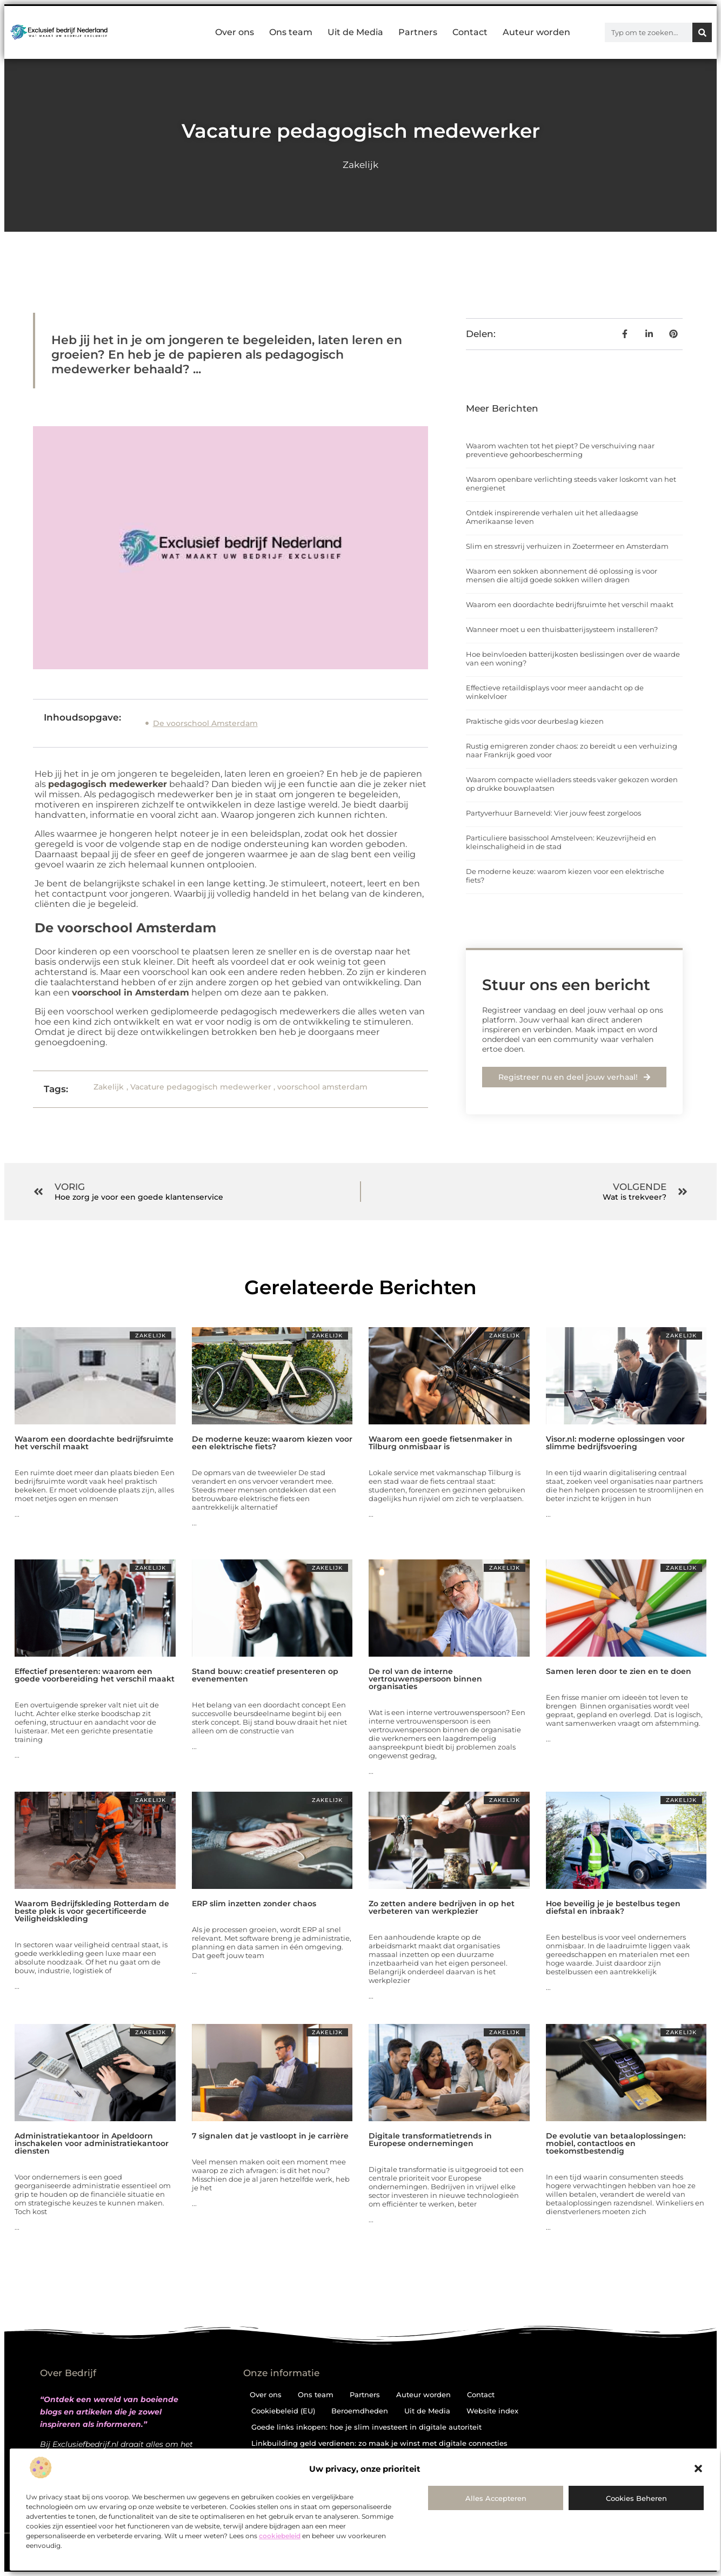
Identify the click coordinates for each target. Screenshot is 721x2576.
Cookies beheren (636, 2498)
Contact (470, 32)
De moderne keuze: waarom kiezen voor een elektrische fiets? (272, 1442)
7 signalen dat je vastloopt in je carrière (270, 2136)
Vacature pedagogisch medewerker (200, 1087)
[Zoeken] (702, 32)
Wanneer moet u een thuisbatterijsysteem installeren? (562, 629)
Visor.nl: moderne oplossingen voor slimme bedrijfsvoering (615, 1442)
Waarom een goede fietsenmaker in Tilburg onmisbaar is (440, 1442)
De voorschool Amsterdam (205, 723)
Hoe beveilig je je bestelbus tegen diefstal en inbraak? (613, 1907)
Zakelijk (360, 164)
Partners (417, 32)
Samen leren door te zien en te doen (618, 1671)
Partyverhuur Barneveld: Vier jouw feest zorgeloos (553, 813)
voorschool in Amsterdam (130, 992)
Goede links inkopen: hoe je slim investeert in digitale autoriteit (366, 2427)
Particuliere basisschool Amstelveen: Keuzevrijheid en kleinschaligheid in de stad (561, 842)
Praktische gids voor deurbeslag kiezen (535, 721)
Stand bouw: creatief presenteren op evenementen (265, 1675)
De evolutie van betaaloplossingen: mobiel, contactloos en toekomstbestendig (615, 2143)
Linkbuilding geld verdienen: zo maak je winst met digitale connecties (379, 2443)
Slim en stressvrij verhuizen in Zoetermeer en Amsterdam (567, 546)
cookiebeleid (280, 2536)
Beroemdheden (359, 2410)
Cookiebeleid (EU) (283, 2410)
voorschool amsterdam (322, 1087)
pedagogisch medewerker (107, 784)
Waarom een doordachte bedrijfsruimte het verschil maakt (569, 604)
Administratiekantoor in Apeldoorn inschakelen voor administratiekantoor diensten (92, 2143)
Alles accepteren (495, 2498)
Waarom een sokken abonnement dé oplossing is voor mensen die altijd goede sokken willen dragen (561, 575)
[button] (698, 2468)
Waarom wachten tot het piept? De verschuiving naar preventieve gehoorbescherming (560, 450)
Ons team (290, 32)
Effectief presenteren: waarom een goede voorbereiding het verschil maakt (95, 1675)
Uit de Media (355, 32)
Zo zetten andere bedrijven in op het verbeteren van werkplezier (442, 1907)
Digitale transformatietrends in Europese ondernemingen (430, 2139)
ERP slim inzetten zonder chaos (254, 1903)
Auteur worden (536, 32)
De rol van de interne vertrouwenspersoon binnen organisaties (425, 1678)
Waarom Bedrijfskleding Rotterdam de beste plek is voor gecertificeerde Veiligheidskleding (92, 1911)
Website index (492, 2410)
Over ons (234, 32)
